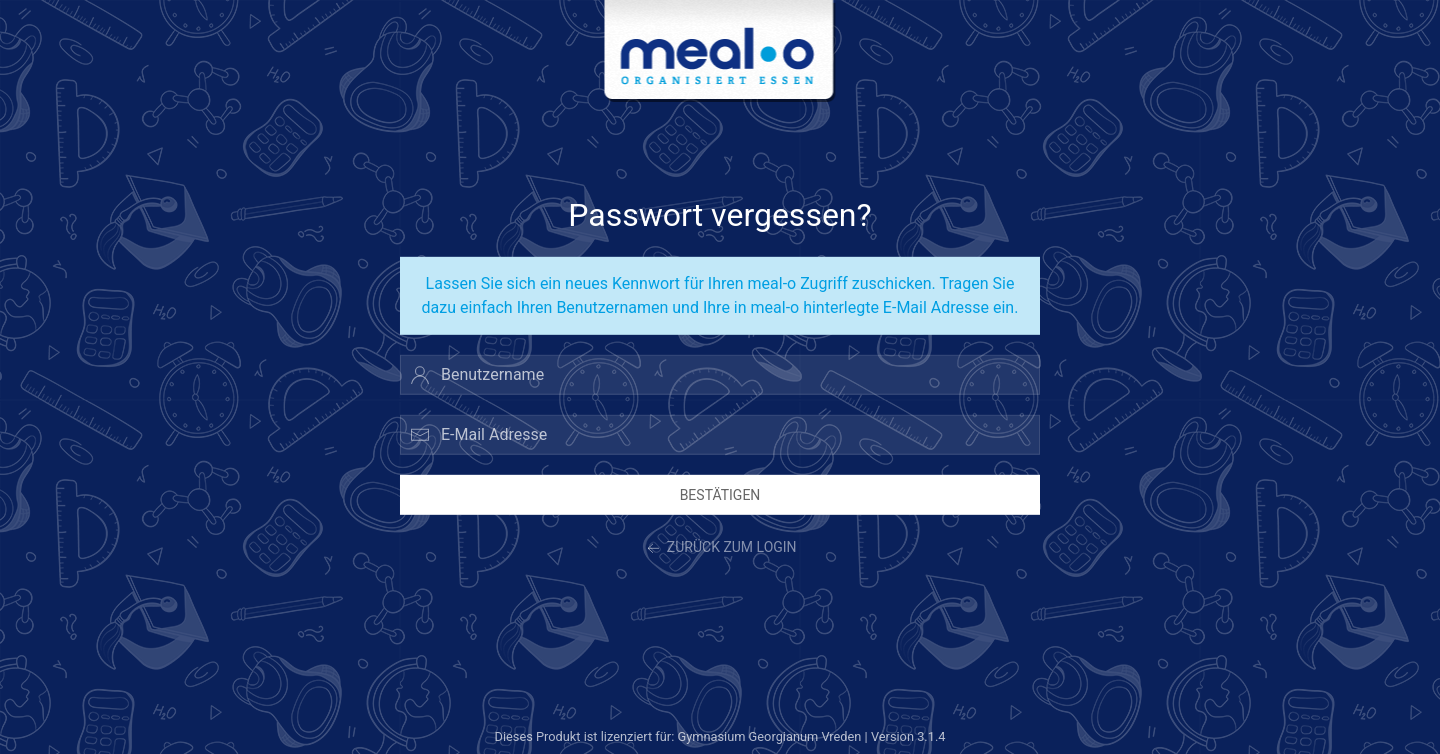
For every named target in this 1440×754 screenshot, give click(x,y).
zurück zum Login (719, 549)
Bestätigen (720, 494)
